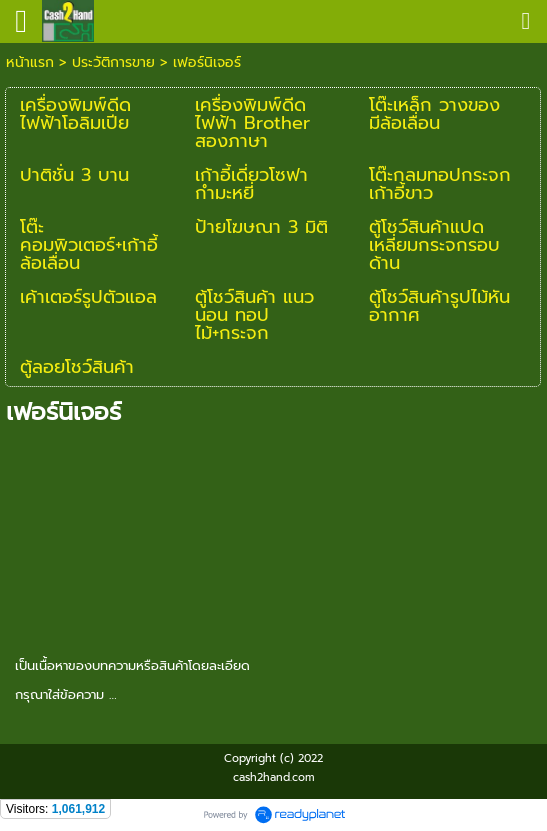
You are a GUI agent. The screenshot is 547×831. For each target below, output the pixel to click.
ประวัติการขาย (113, 62)
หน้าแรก (30, 62)
